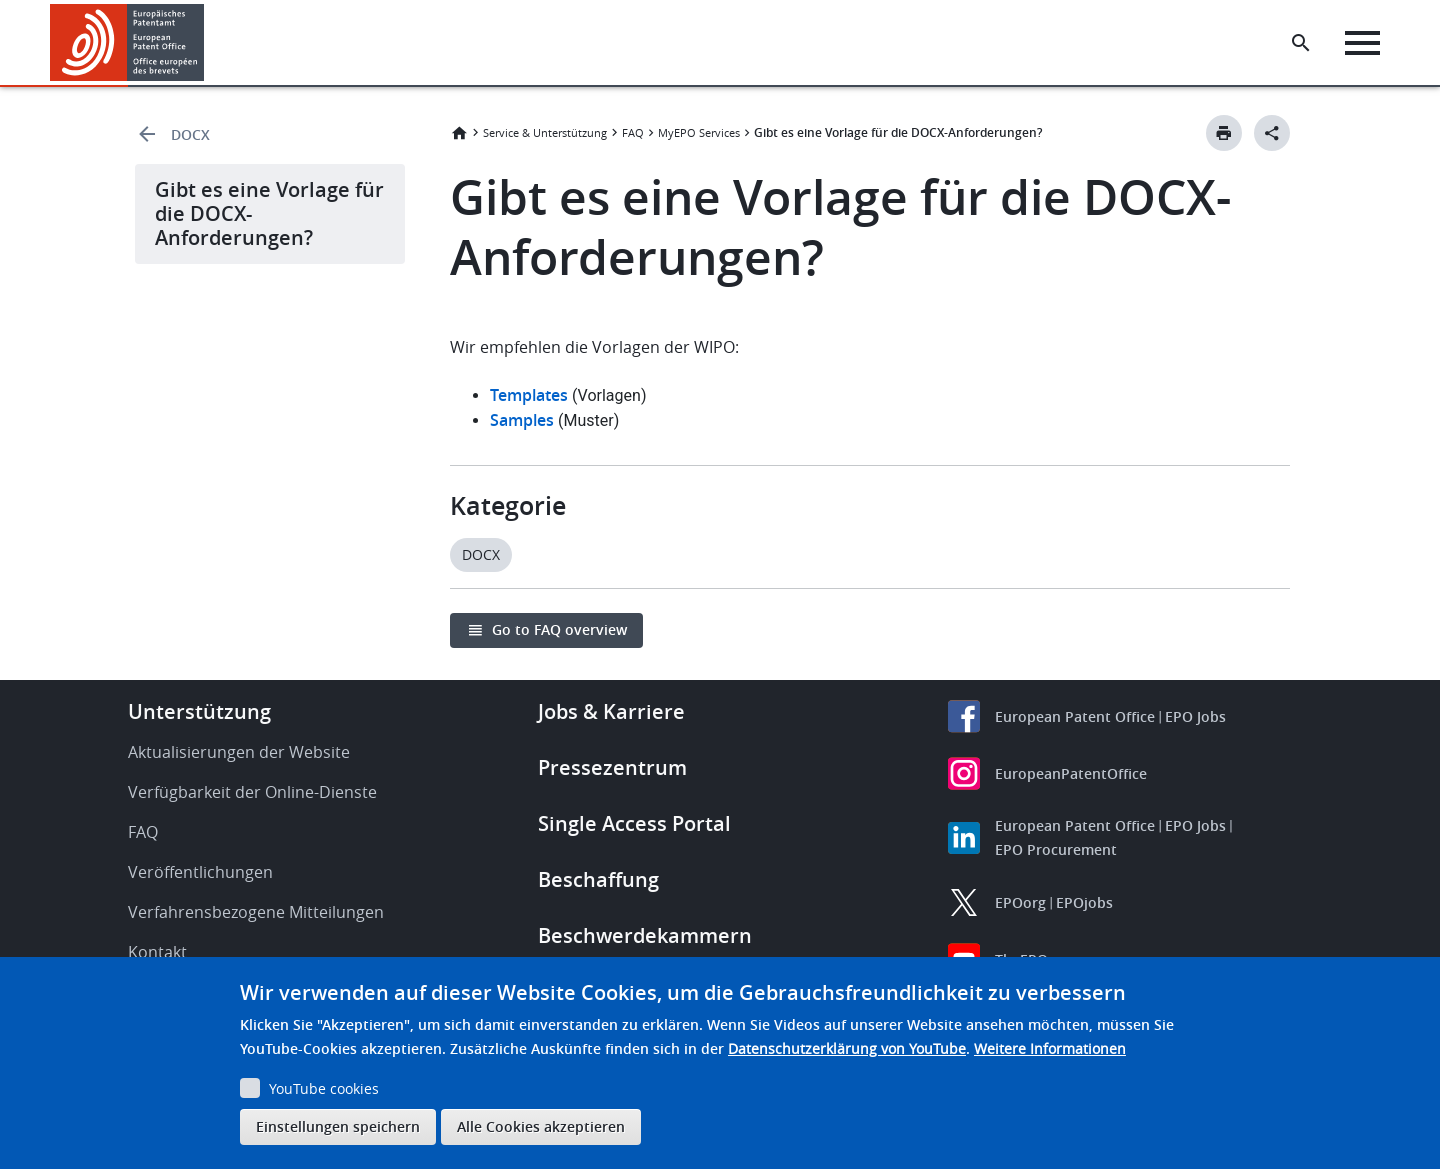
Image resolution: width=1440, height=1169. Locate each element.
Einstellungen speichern (338, 1126)
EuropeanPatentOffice (1071, 773)
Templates (529, 395)
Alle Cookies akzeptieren (541, 1126)
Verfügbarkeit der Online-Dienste (252, 792)
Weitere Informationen (1050, 1048)
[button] (207, 43)
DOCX (190, 134)
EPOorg (1020, 902)
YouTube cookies (324, 1088)
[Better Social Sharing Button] (1272, 133)
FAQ (633, 132)
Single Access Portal (634, 823)
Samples (522, 420)
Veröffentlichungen (200, 872)
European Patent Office (1075, 716)
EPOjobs (1084, 902)
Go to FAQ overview (559, 629)
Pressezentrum (612, 767)
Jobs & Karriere (611, 711)
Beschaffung (598, 879)
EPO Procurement (1056, 849)
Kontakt (157, 952)
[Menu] (1366, 43)
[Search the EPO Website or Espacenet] (1305, 43)
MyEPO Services (699, 132)
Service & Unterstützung (545, 132)
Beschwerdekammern (645, 935)
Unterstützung (199, 711)
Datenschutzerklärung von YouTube (847, 1048)
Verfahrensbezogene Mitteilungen (256, 912)
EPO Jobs (1195, 716)
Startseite (459, 133)
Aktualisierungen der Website (239, 752)
